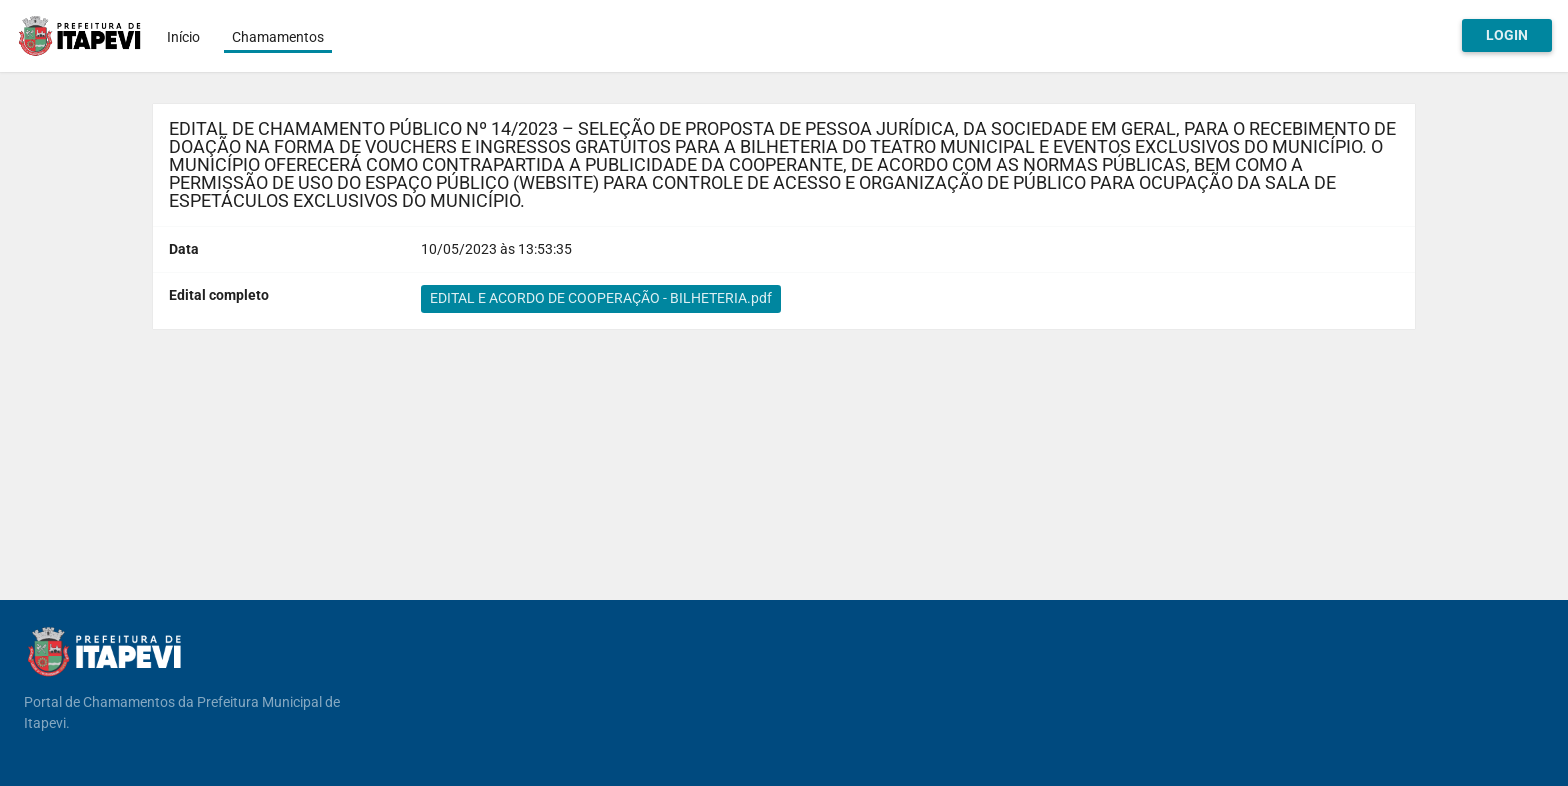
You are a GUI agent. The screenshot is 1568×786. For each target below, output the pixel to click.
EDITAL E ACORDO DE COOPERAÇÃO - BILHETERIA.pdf (601, 298)
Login (1507, 35)
